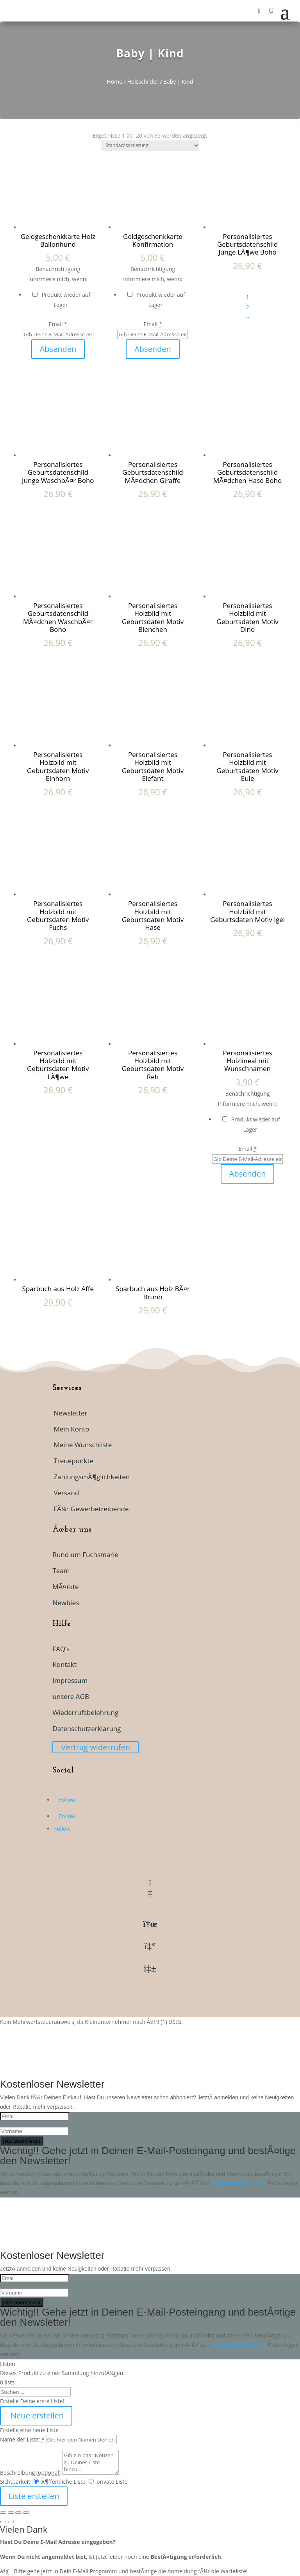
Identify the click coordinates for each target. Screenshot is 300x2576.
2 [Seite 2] (247, 307)
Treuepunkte (73, 1460)
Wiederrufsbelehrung (85, 1712)
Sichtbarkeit (15, 2481)
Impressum (70, 1680)
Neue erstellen (36, 2415)
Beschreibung (30, 2472)
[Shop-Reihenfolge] (150, 145)
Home (114, 81)
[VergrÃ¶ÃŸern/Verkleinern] (3, 2512)
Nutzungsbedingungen (239, 2183)
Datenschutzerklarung (86, 1728)
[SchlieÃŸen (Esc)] (26, 2512)
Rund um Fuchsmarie (85, 1554)
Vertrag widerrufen (95, 1747)
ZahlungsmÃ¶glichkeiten (92, 1476)
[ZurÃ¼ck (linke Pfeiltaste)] (3, 2522)
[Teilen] (18, 2512)
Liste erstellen (34, 2496)
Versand (66, 1492)
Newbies (65, 1602)
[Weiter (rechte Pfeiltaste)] (11, 2522)
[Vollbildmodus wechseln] (11, 2512)
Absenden (58, 349)
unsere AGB (70, 1696)
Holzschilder (142, 81)
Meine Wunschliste (83, 1444)
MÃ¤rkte (65, 1586)
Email (58, 324)
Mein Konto (71, 1428)
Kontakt (64, 1664)
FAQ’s (61, 1648)
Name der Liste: (22, 2439)
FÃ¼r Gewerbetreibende (91, 1508)
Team (61, 1570)
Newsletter (70, 1412)
